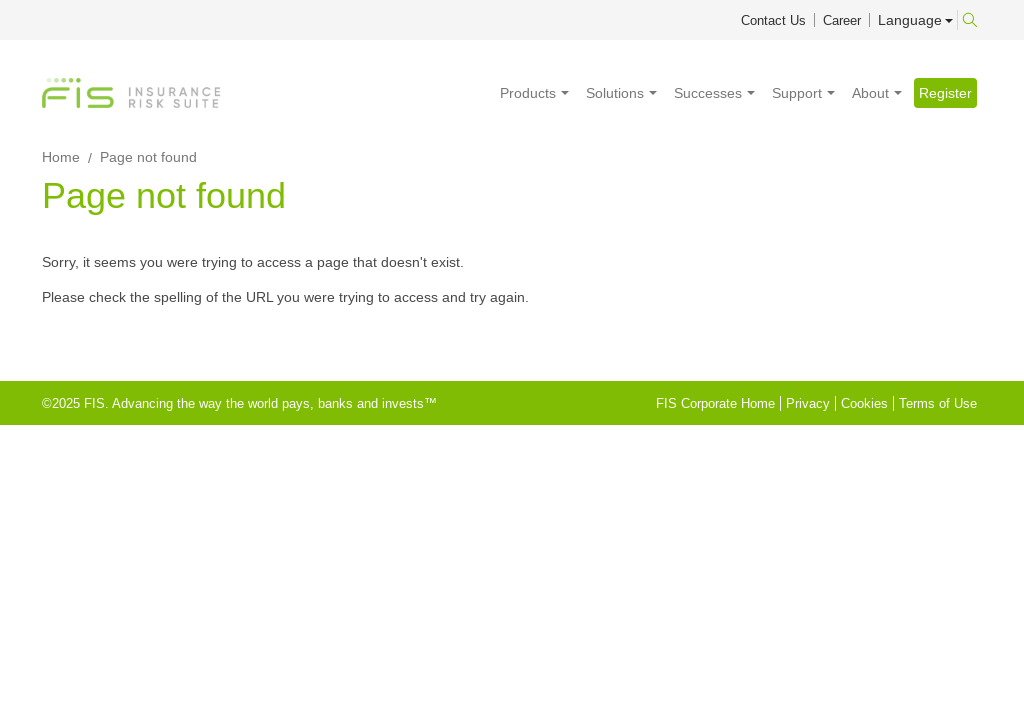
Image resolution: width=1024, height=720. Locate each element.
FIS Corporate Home (715, 403)
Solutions (615, 93)
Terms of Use (938, 403)
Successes (708, 93)
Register (945, 93)
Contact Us (773, 20)
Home (61, 157)
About (870, 93)
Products (528, 93)
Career (842, 20)
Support (797, 93)
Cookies (864, 403)
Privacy (808, 403)
